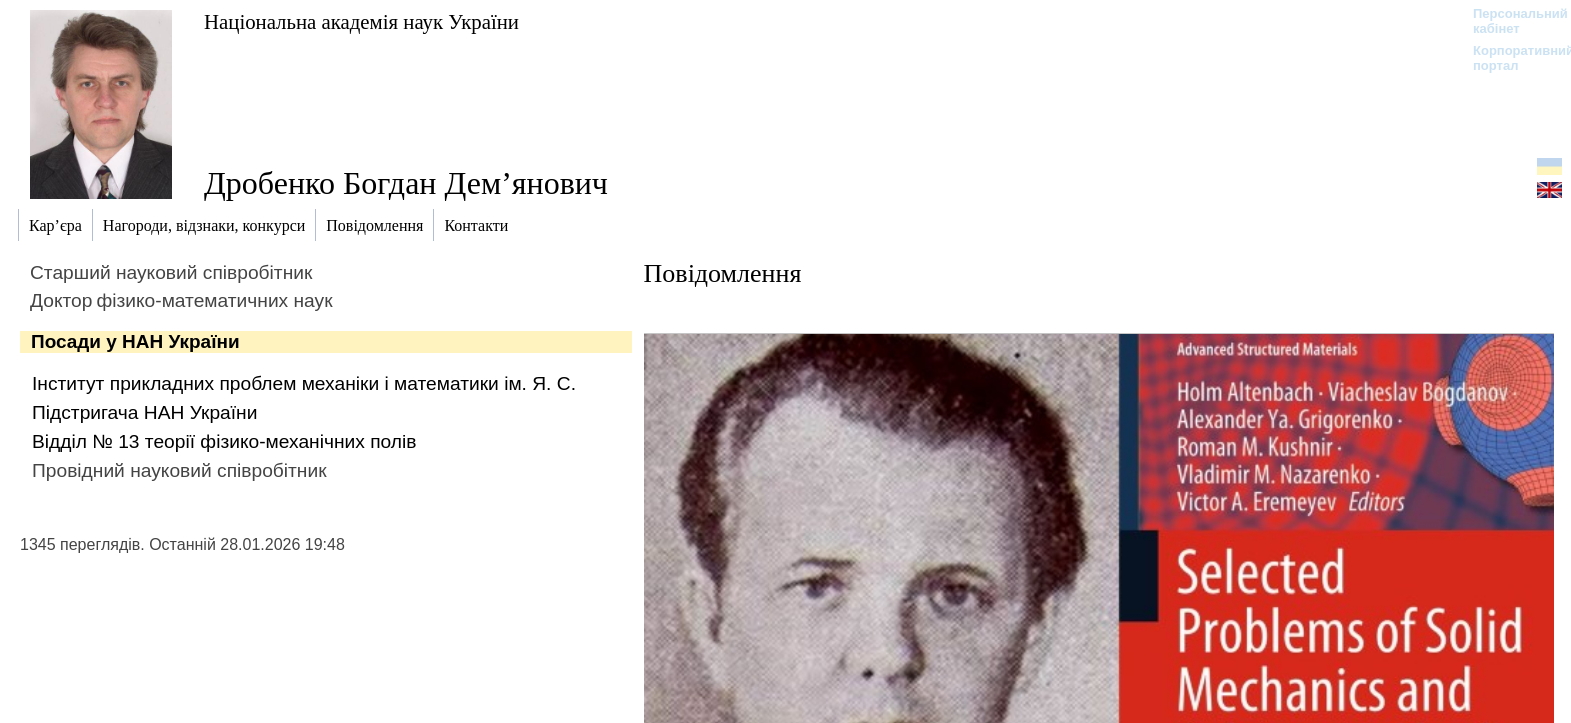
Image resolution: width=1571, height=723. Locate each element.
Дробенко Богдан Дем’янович (406, 183)
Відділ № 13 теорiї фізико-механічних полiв (224, 441)
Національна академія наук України (361, 21)
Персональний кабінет (1510, 21)
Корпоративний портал (1510, 58)
